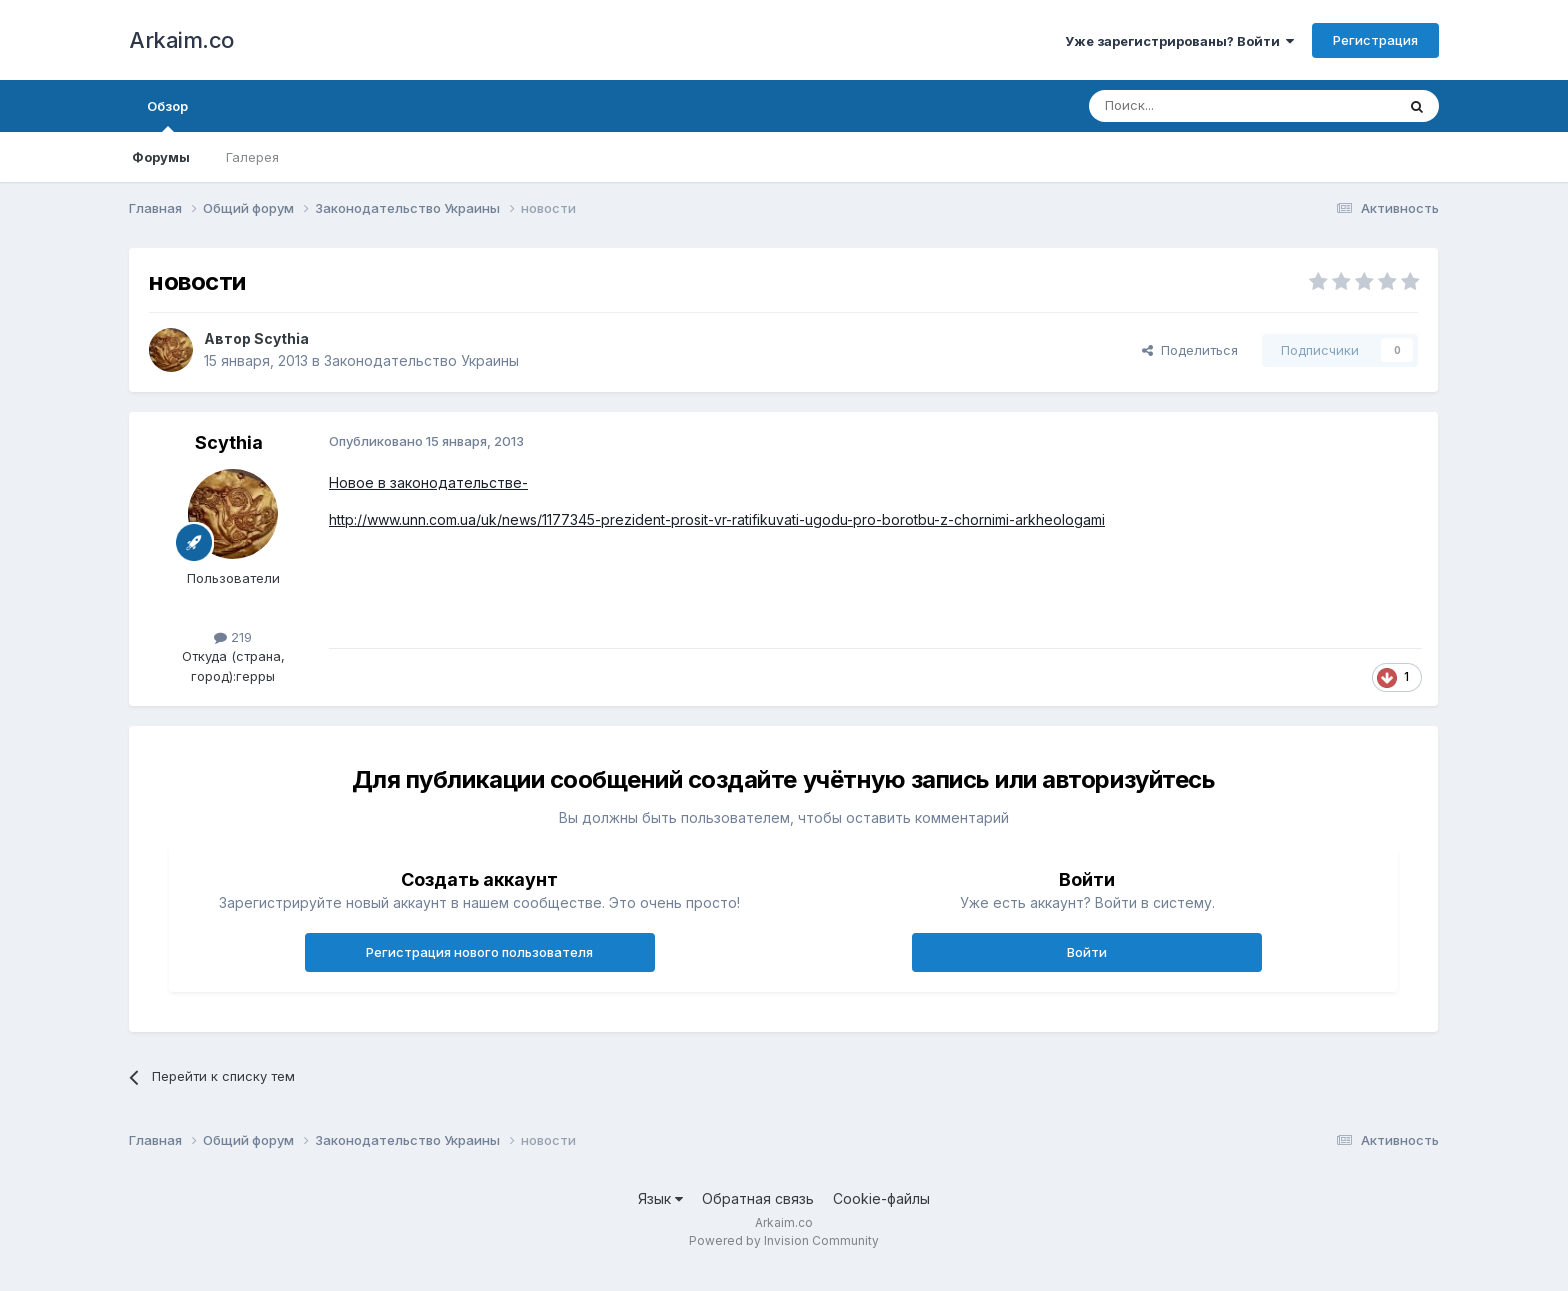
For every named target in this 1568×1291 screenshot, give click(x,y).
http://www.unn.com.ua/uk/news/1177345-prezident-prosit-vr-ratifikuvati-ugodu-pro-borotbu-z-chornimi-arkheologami (717, 519)
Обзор (167, 115)
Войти (1087, 952)
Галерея (252, 157)
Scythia (281, 338)
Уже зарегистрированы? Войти (1179, 41)
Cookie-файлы (881, 1198)
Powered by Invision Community (784, 1240)
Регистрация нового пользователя (479, 952)
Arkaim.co (181, 40)
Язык (660, 1198)
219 (233, 637)
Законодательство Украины (421, 360)
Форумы (161, 157)
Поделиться (1190, 350)
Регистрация (1375, 40)
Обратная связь (758, 1198)
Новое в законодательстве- (428, 482)
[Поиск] (1196, 106)
